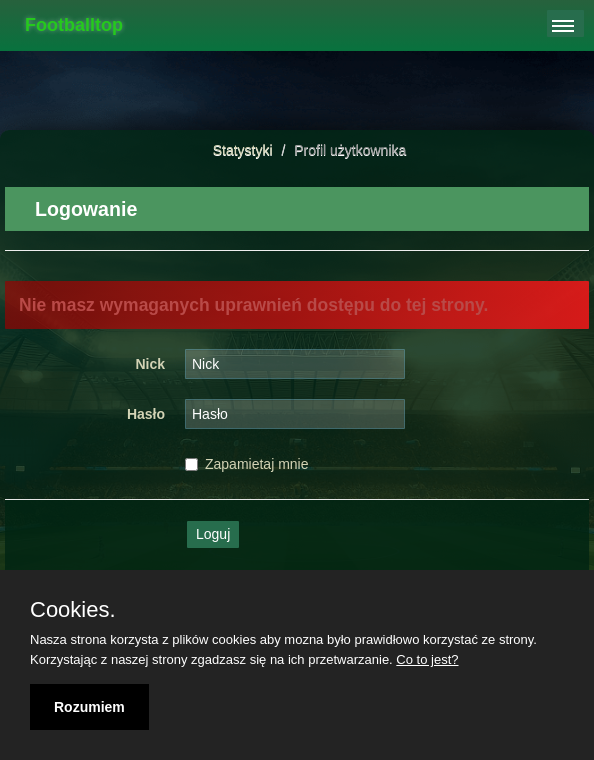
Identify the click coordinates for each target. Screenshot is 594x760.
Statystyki (243, 150)
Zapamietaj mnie (247, 464)
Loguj (213, 534)
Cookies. (73, 610)
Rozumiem (89, 707)
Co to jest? (427, 659)
